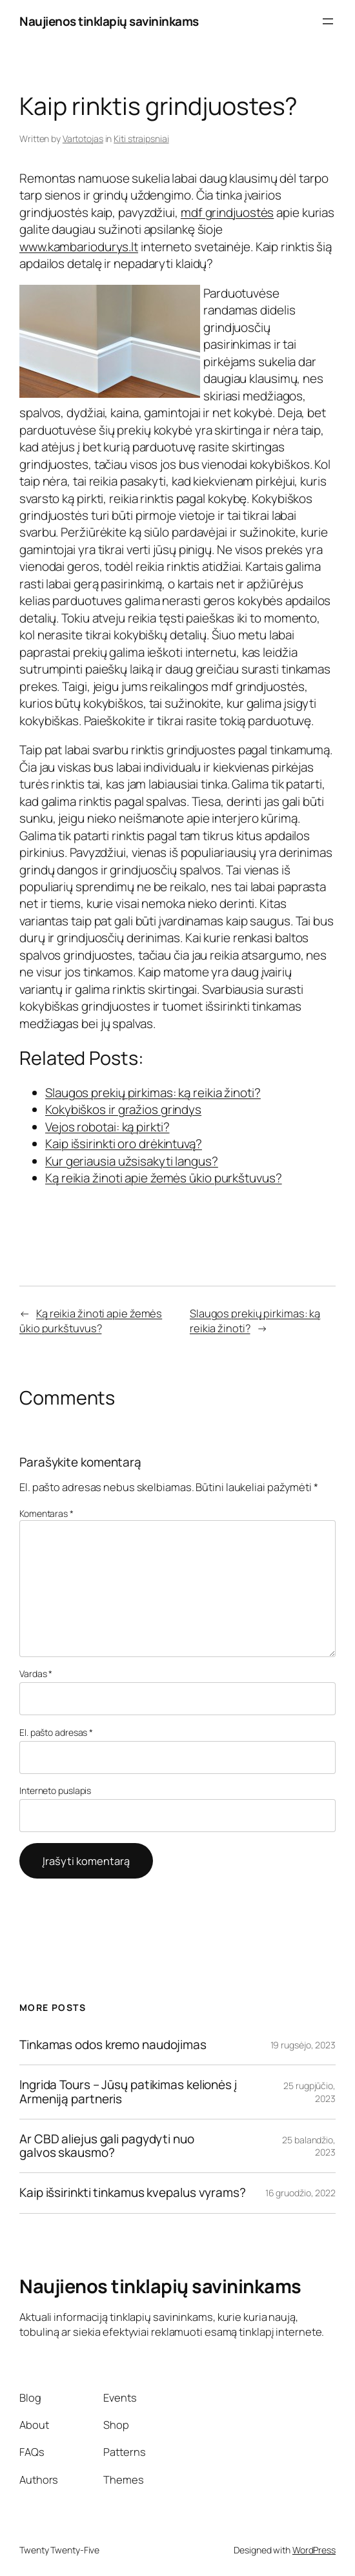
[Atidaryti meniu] (328, 21)
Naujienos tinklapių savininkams (109, 21)
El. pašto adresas (56, 1732)
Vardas (35, 1673)
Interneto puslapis (55, 1790)
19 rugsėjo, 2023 (303, 2045)
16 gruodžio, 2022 (300, 2193)
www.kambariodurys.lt (78, 246)
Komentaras (46, 1513)
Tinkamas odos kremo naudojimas (113, 2045)
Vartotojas (83, 138)
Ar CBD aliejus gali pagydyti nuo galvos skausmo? (106, 2146)
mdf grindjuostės (227, 212)
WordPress (314, 2550)
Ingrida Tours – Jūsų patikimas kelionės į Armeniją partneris (128, 2092)
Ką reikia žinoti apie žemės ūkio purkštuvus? (90, 1320)
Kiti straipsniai (141, 138)
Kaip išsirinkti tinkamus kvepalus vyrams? (132, 2193)
